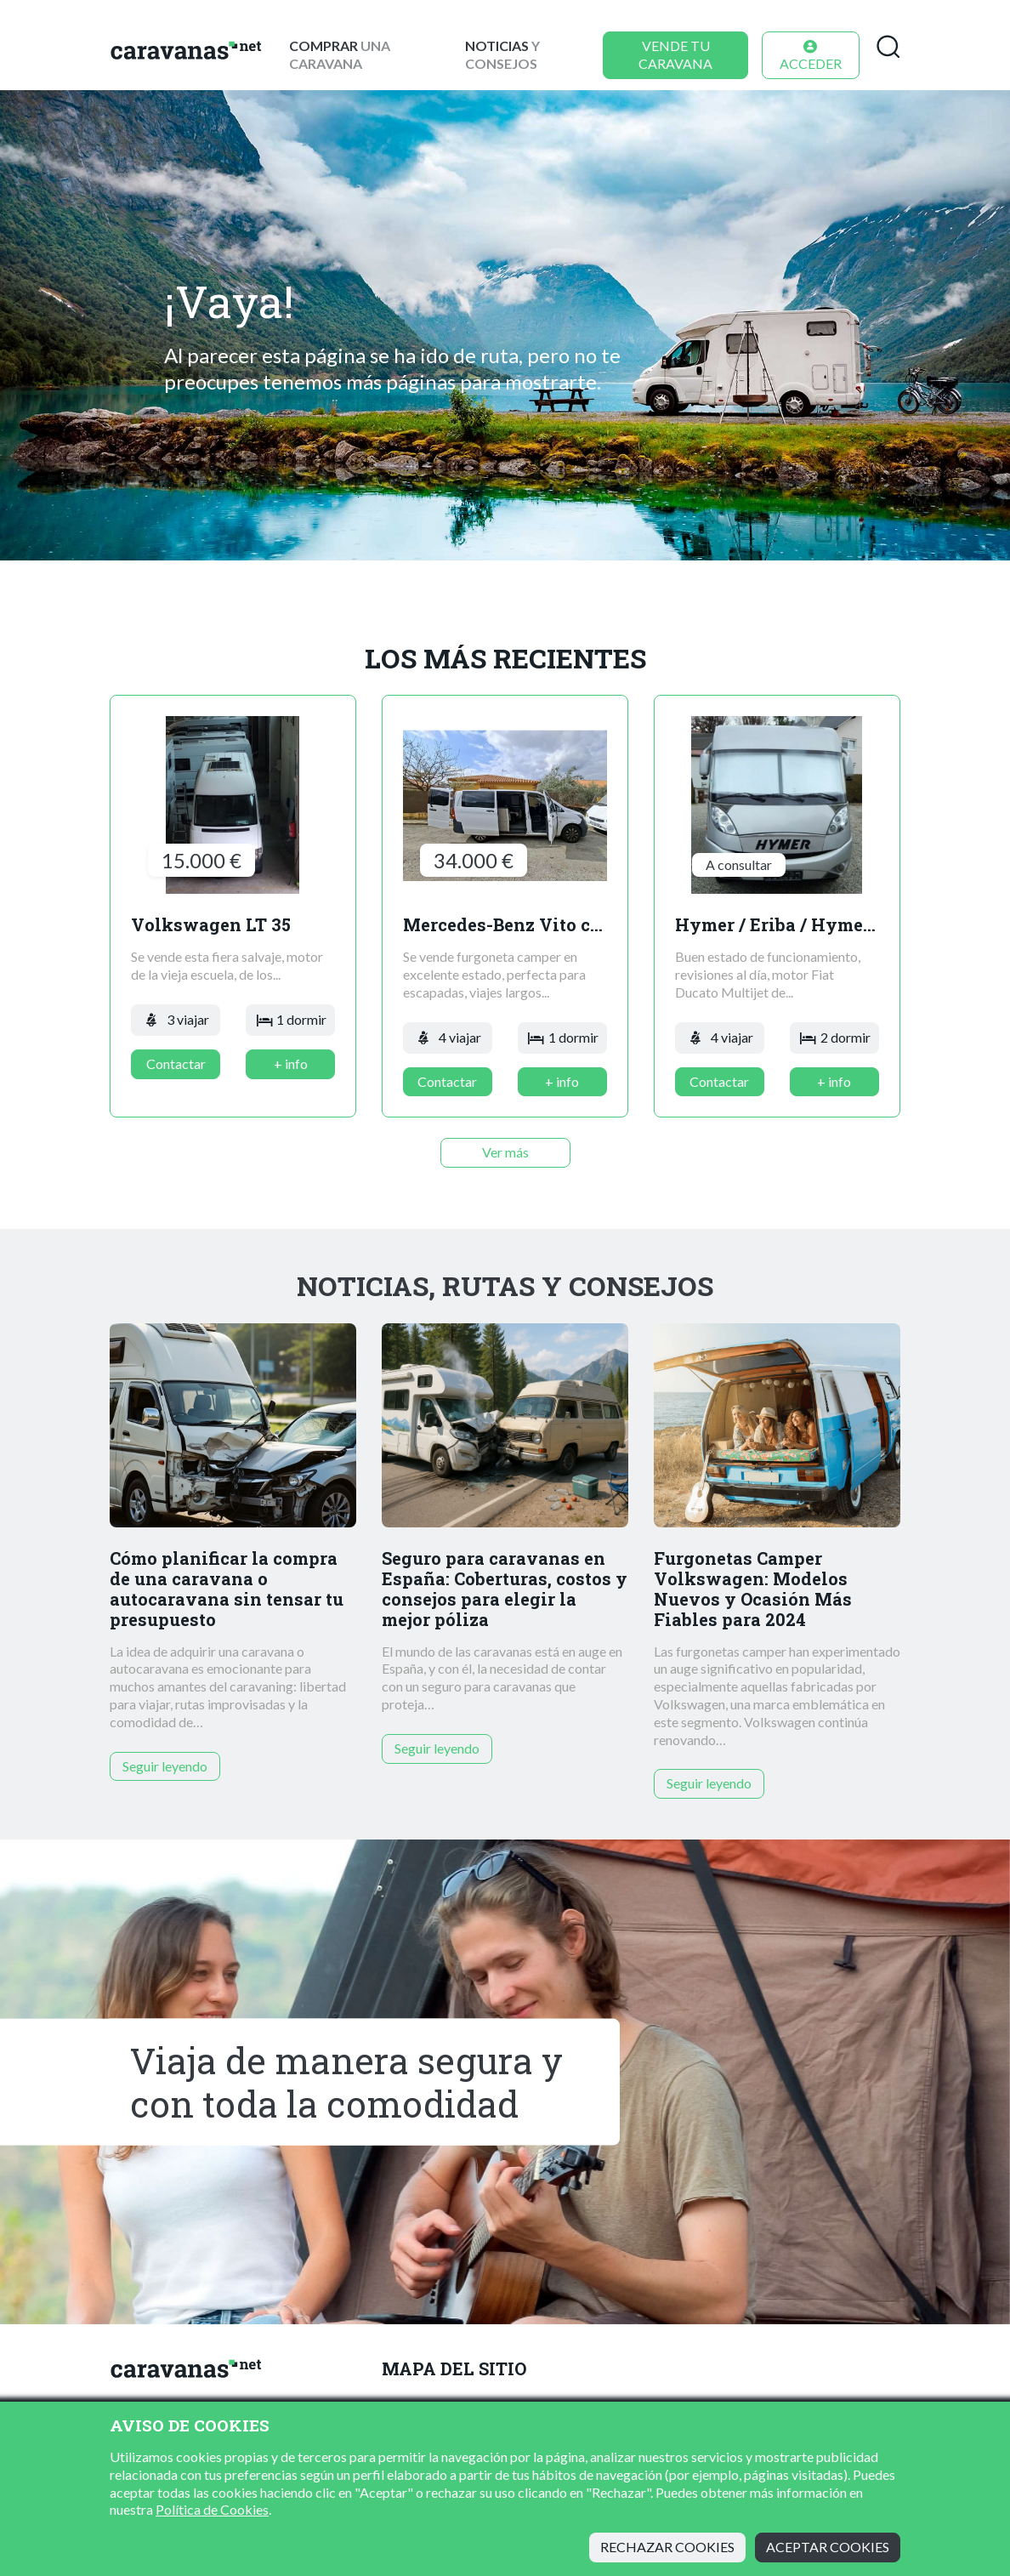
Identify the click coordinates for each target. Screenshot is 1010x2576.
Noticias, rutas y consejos (505, 1286)
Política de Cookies (212, 2509)
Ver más (505, 1152)
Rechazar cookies (667, 2547)
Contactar (176, 1063)
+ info (291, 1063)
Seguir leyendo (164, 1766)
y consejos (502, 54)
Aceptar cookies (827, 2547)
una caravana (339, 54)
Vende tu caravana (675, 54)
